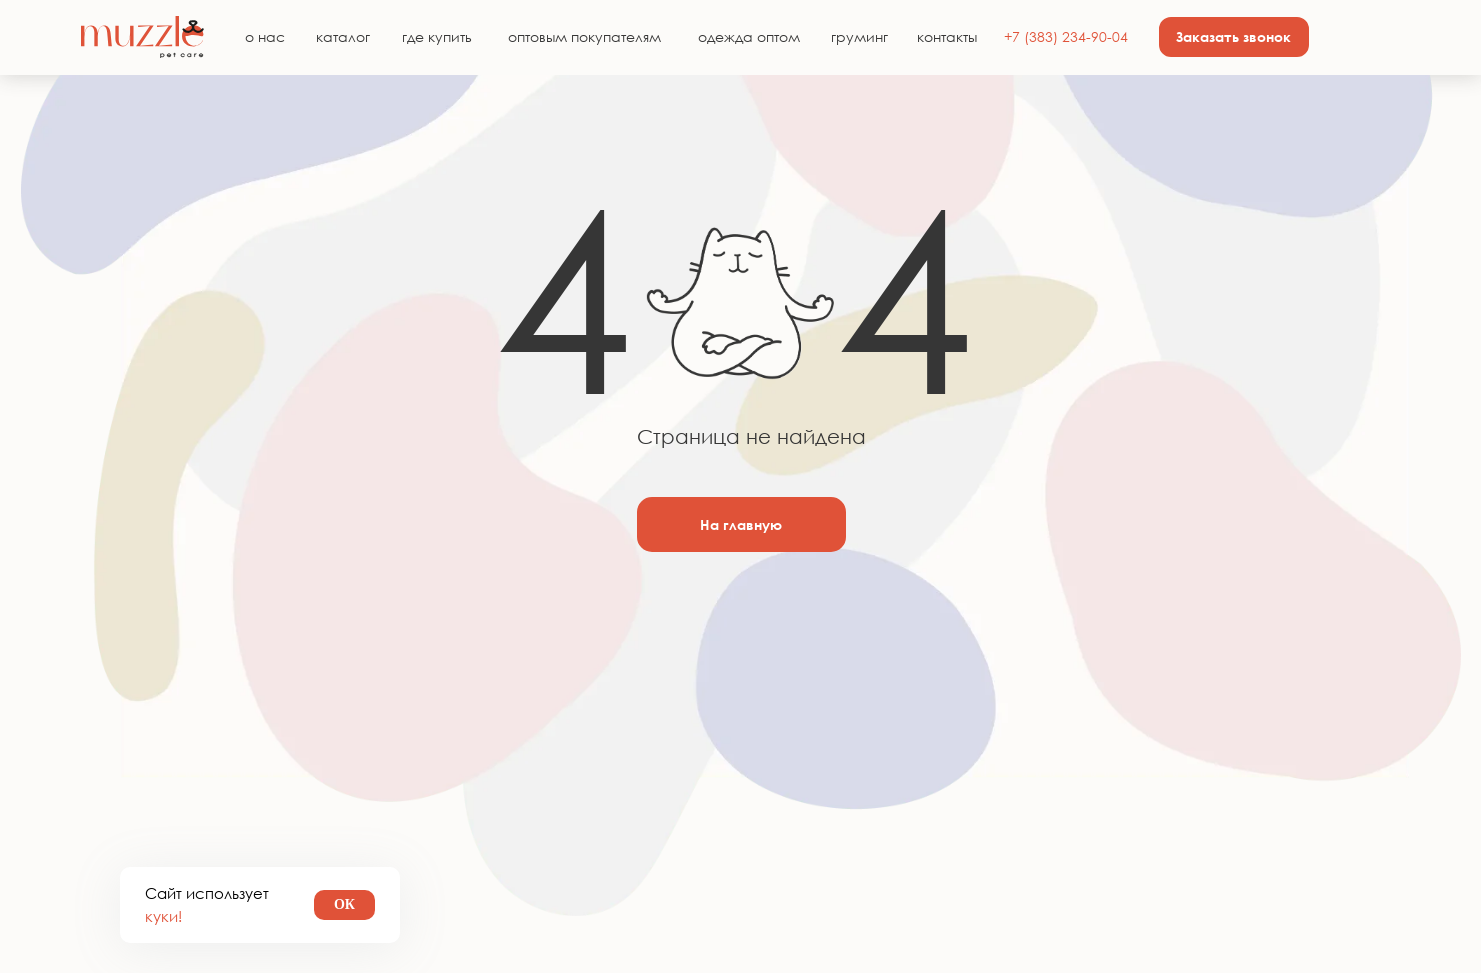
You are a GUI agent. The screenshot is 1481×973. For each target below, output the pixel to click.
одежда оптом (749, 36)
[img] (142, 37)
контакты (947, 36)
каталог (343, 36)
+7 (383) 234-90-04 (1066, 36)
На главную (741, 524)
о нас (265, 36)
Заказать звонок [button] (1233, 36)
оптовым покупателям (584, 36)
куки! (163, 916)
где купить (437, 36)
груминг (859, 36)
